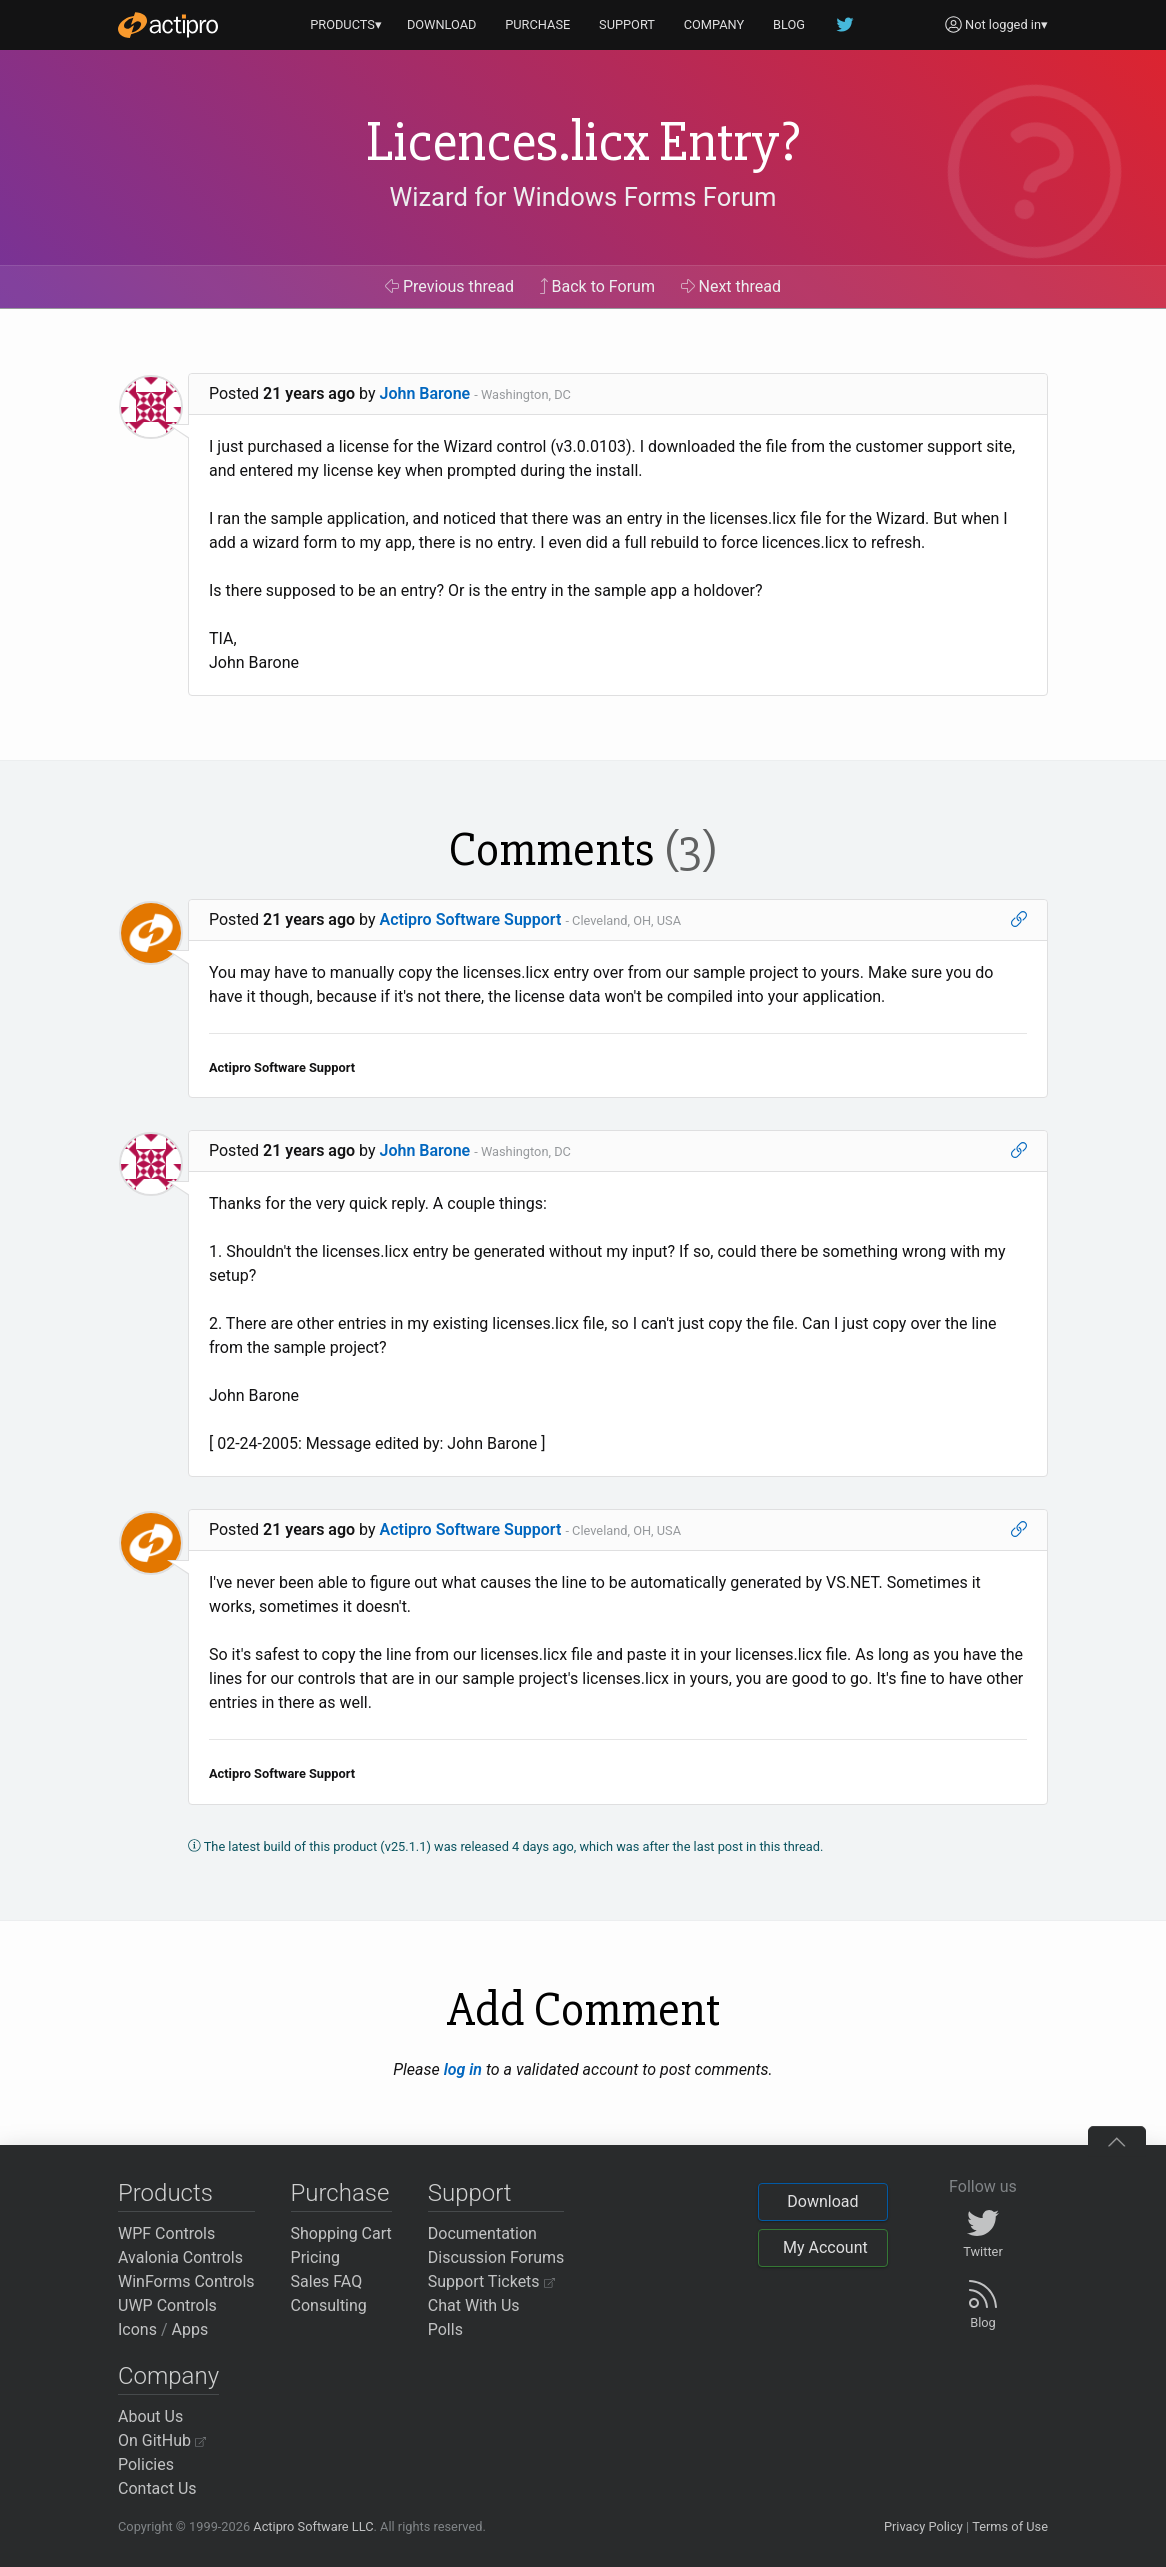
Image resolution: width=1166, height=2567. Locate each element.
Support (470, 2193)
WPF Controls (166, 2233)
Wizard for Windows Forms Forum (582, 197)
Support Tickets (491, 2281)
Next (731, 286)
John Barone (425, 393)
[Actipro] (168, 25)
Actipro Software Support (471, 919)
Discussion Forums (496, 2257)
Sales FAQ (327, 2281)
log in (463, 2069)
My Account (825, 2247)
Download (822, 2201)
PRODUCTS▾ (346, 24)
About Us (150, 2416)
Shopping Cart (341, 2233)
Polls (445, 2329)
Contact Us (157, 2488)
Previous (449, 286)
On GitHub (162, 2440)
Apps (190, 2329)
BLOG (789, 24)
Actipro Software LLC (313, 2526)
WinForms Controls (186, 2281)
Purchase (340, 2193)
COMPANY (714, 24)
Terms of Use (1010, 2526)
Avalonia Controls (180, 2257)
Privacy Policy (923, 2526)
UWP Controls (167, 2305)
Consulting (329, 2305)
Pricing (316, 2257)
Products (165, 2193)
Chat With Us (474, 2305)
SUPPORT (627, 24)
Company (168, 2376)
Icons (137, 2329)
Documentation (482, 2233)
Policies (146, 2464)
